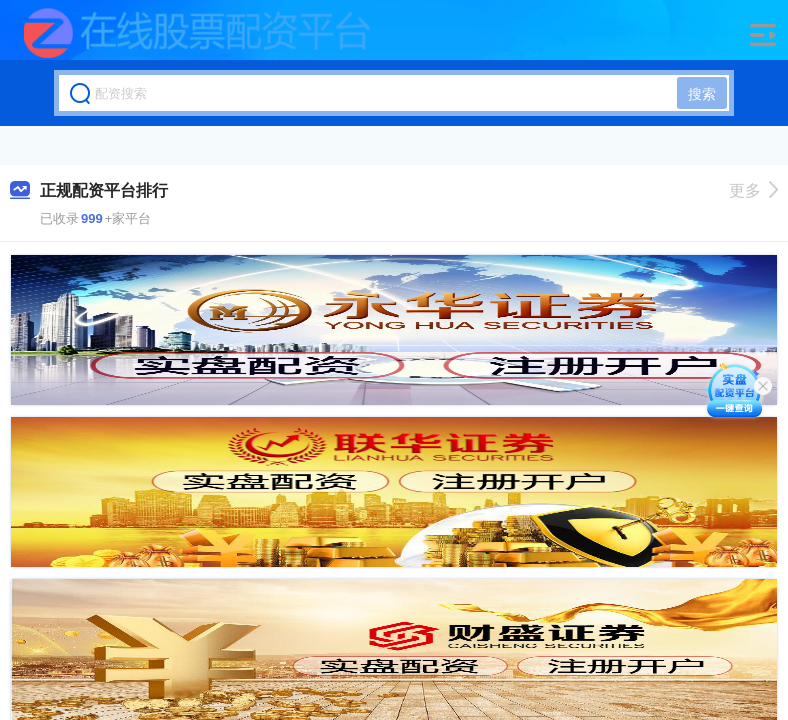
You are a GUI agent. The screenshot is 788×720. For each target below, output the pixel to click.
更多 (753, 190)
